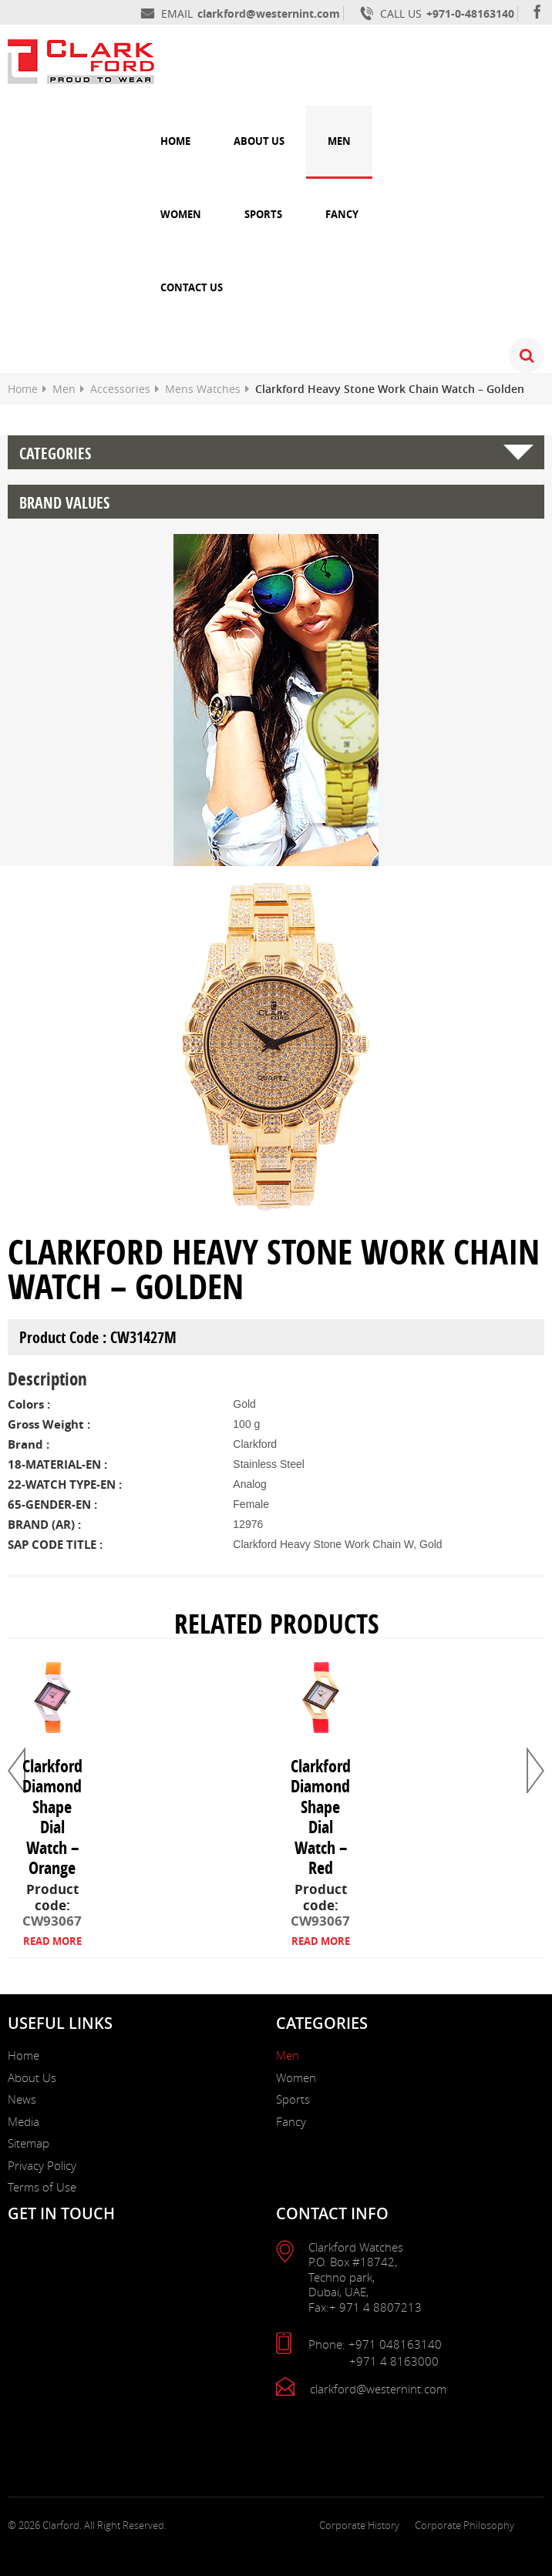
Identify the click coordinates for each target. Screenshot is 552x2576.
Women (180, 214)
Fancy (341, 214)
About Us (259, 141)
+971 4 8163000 (394, 2361)
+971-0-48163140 (470, 13)
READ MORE (52, 1941)
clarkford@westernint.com (268, 13)
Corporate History (359, 2525)
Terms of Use (42, 2187)
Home (175, 141)
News (22, 2099)
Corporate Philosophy (464, 2525)
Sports (263, 214)
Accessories (120, 388)
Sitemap (28, 2143)
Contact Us (191, 287)
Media (23, 2121)
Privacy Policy (42, 2165)
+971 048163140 (395, 2344)
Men (339, 141)
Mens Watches (203, 388)
